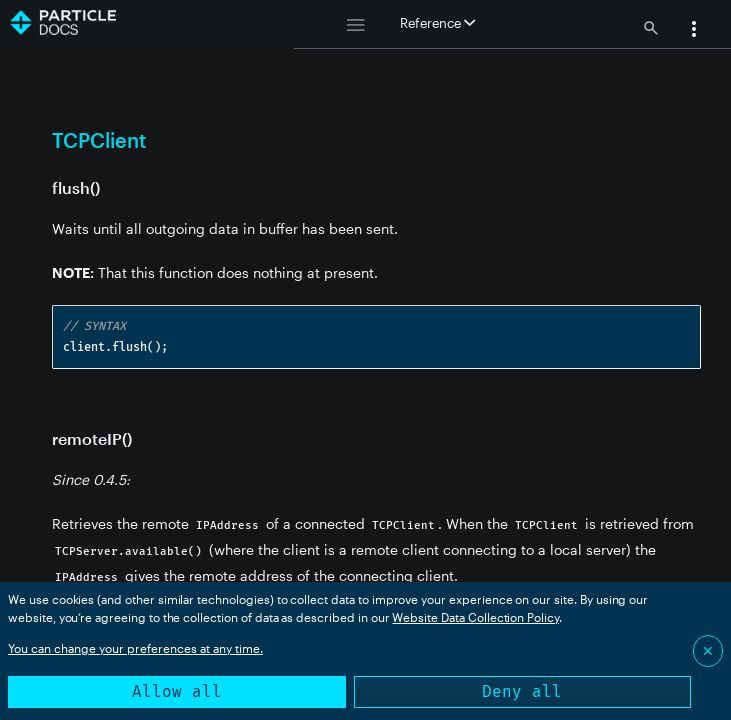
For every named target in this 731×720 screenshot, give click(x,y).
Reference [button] (437, 23)
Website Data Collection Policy (475, 617)
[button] (694, 31)
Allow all (177, 691)
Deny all (522, 691)
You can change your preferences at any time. (135, 648)
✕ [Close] (708, 650)
